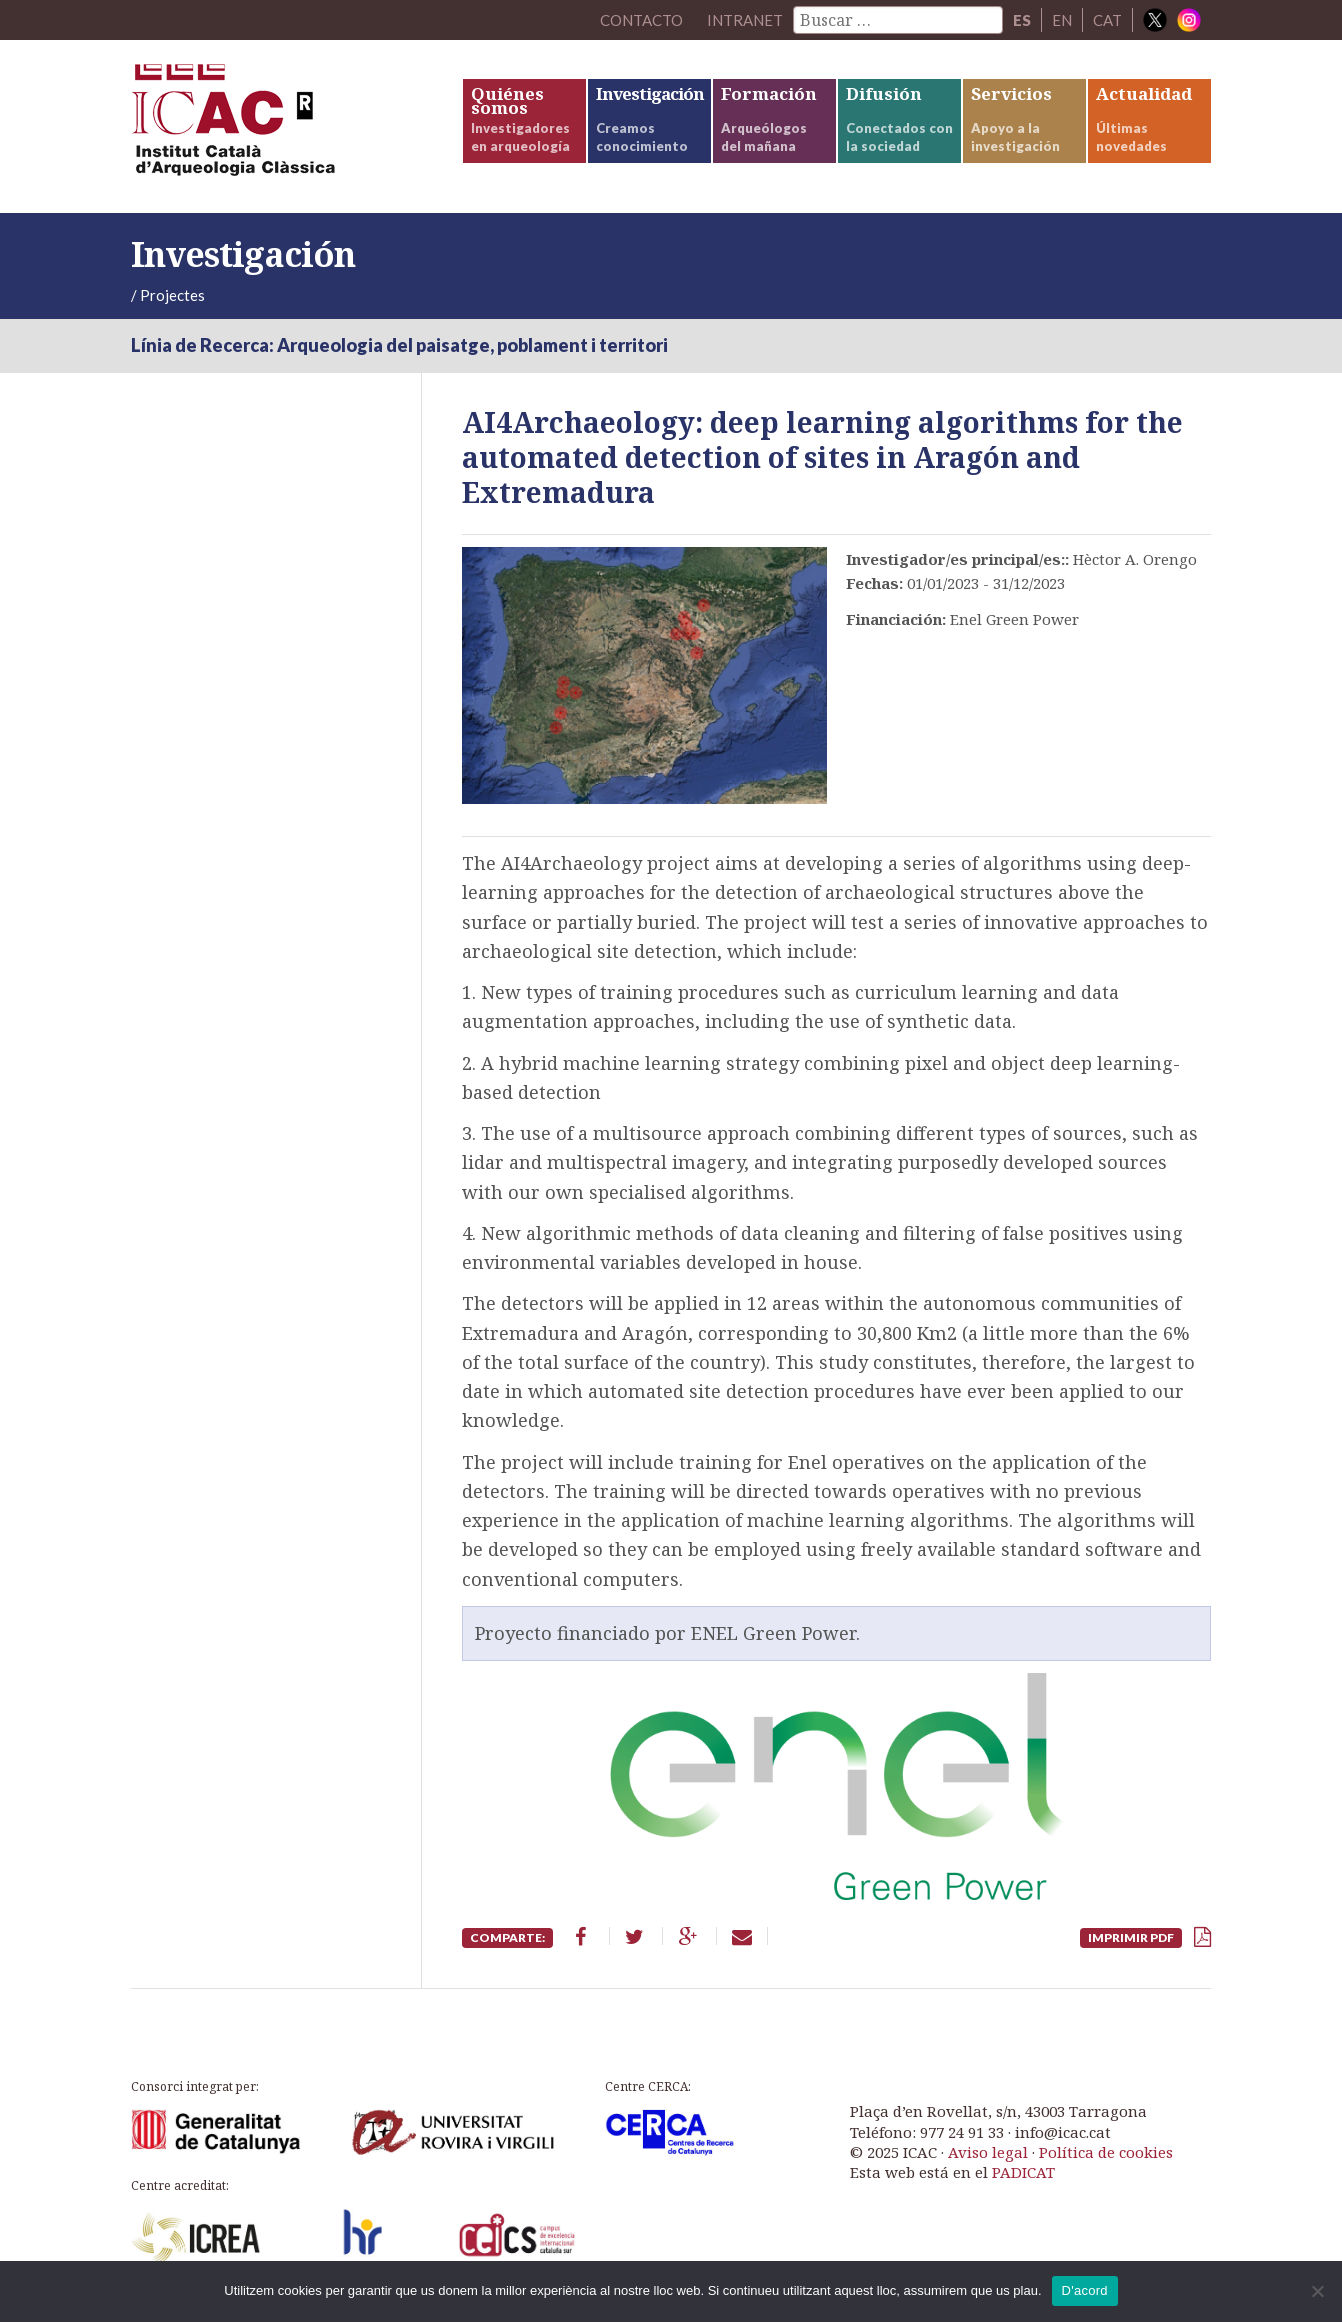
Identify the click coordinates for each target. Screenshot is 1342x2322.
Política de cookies (1106, 2152)
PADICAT (1023, 2172)
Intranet (745, 20)
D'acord (1085, 2290)
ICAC (281, 126)
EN (1062, 20)
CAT (1107, 20)
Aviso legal (988, 2152)
